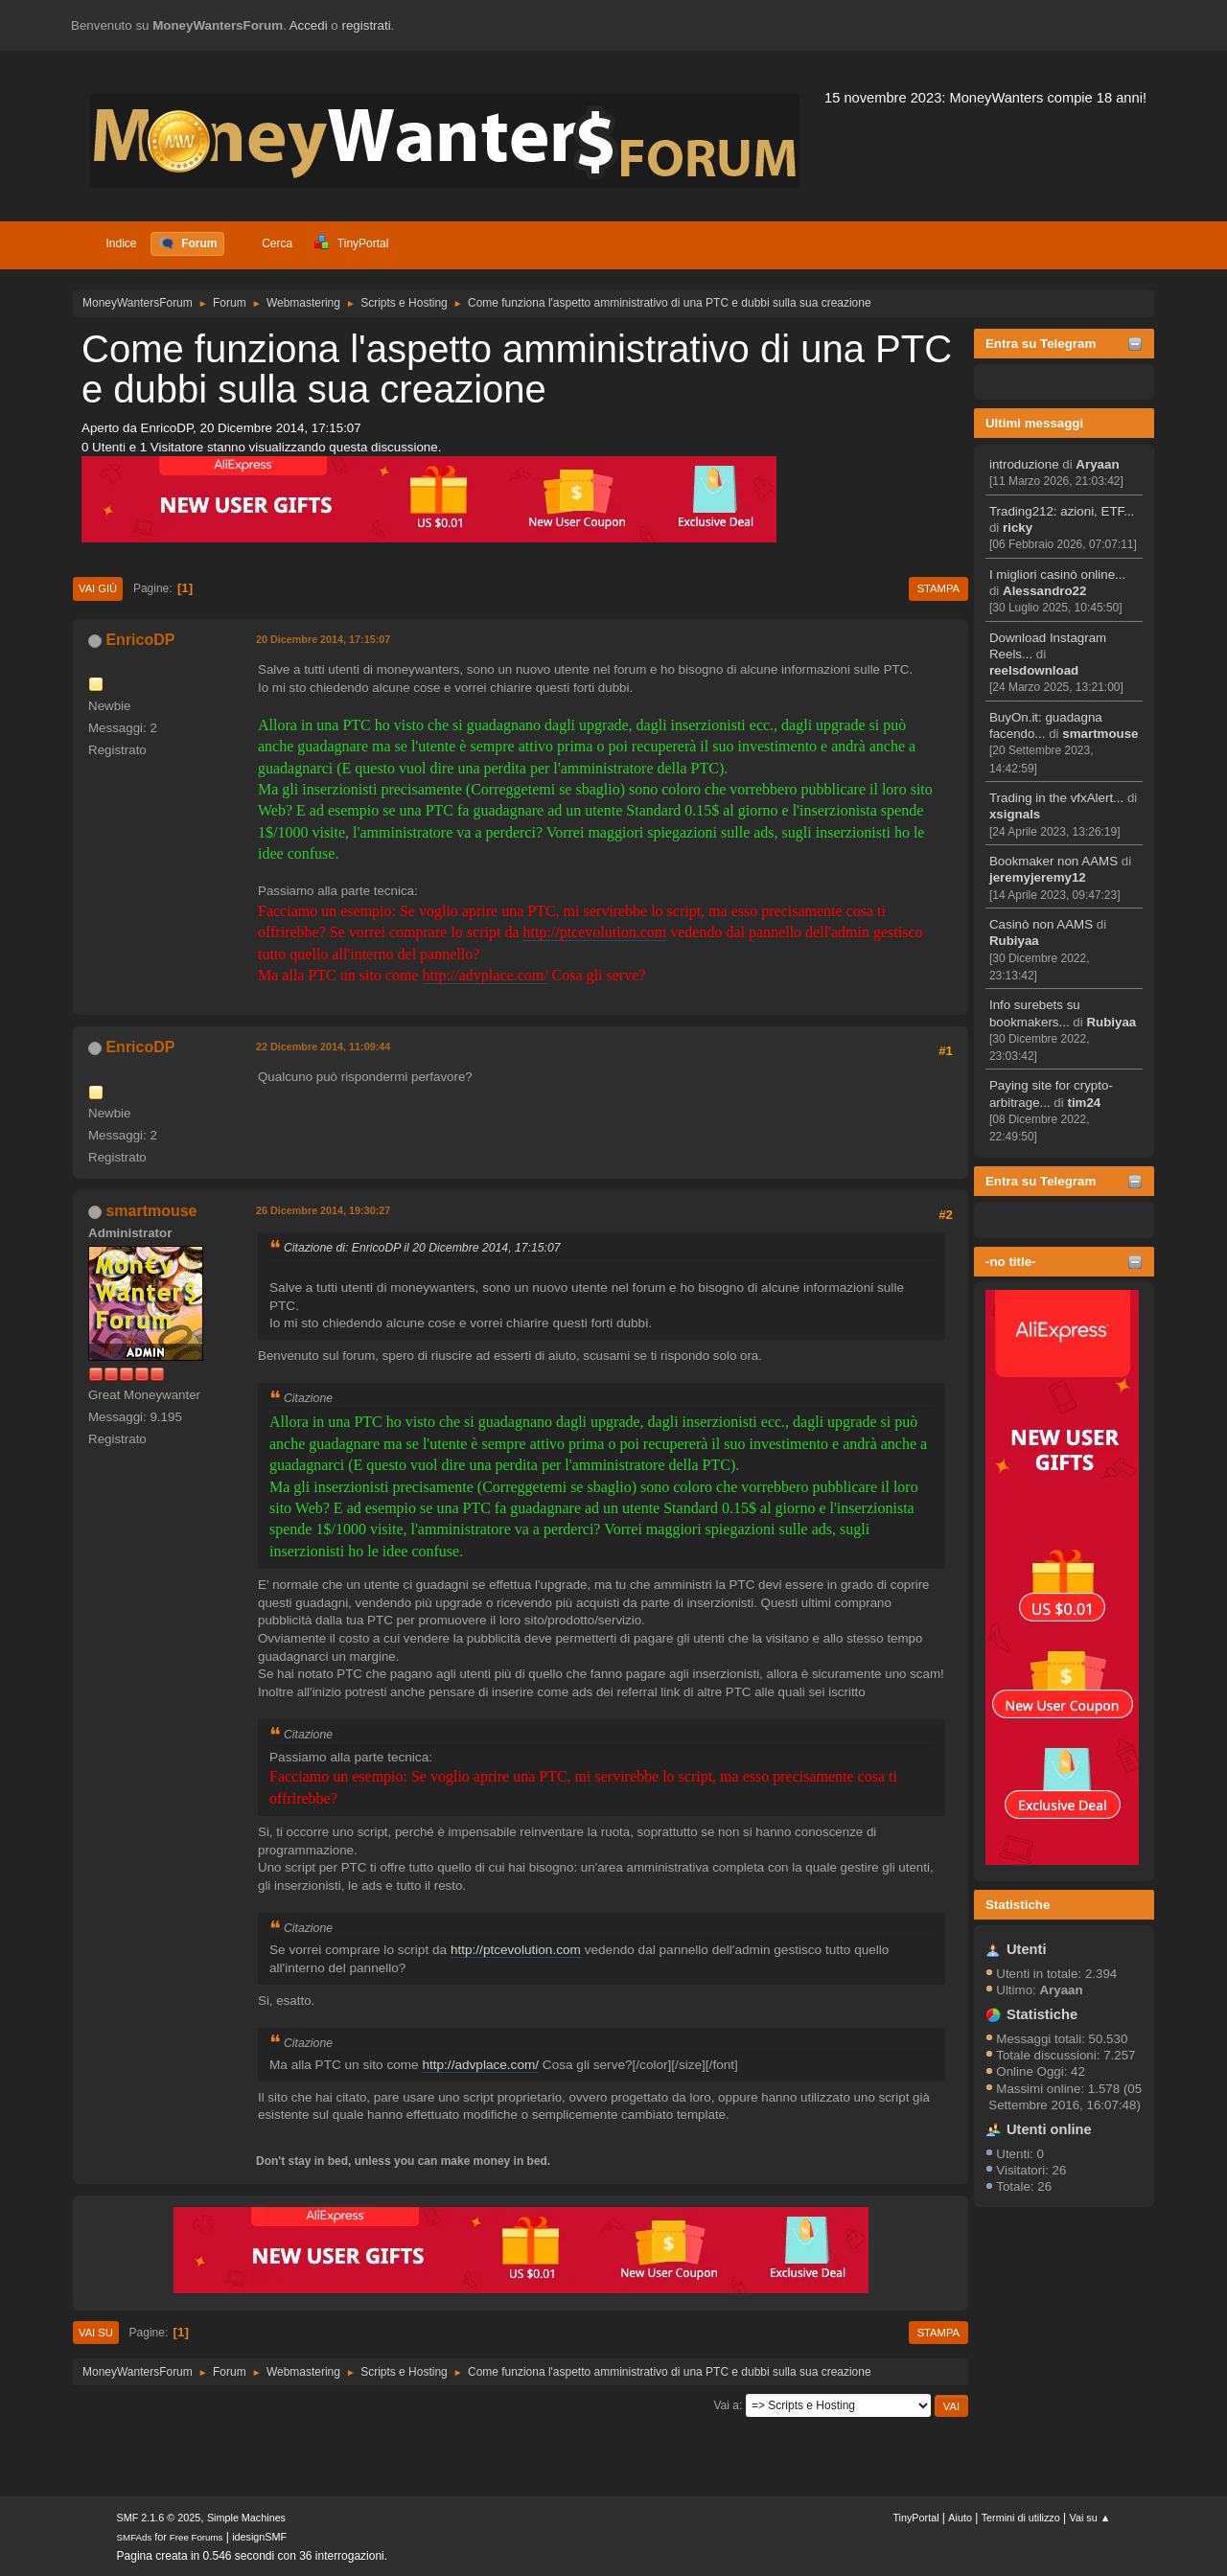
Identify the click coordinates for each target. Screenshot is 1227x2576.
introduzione (1024, 464)
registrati (366, 25)
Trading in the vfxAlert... (1056, 798)
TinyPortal (915, 2517)
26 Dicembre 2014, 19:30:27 (323, 1210)
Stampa (938, 588)
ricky (1017, 527)
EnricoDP (139, 640)
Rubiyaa (1014, 940)
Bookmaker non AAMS (1053, 861)
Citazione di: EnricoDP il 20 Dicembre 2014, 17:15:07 (422, 1247)
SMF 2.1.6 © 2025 (159, 2517)
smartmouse (1100, 733)
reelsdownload (1033, 670)
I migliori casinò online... (1057, 574)
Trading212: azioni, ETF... (1061, 511)
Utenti (1027, 1949)
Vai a (725, 2405)
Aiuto (960, 2517)
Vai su (96, 2332)
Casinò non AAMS (1041, 924)
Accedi (308, 25)
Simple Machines (246, 2517)
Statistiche (1017, 1905)
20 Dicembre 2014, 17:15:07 (323, 639)
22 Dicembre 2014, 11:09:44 (323, 1046)
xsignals (1014, 814)
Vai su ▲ (1090, 2517)
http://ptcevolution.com (594, 932)
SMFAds (134, 2537)
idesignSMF (259, 2536)
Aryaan (1097, 464)
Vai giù (98, 588)
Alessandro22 (1044, 591)
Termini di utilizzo (1021, 2517)
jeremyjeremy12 (1037, 877)
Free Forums (196, 2537)
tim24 (1083, 1102)
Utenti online (1049, 2129)
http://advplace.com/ (485, 975)
